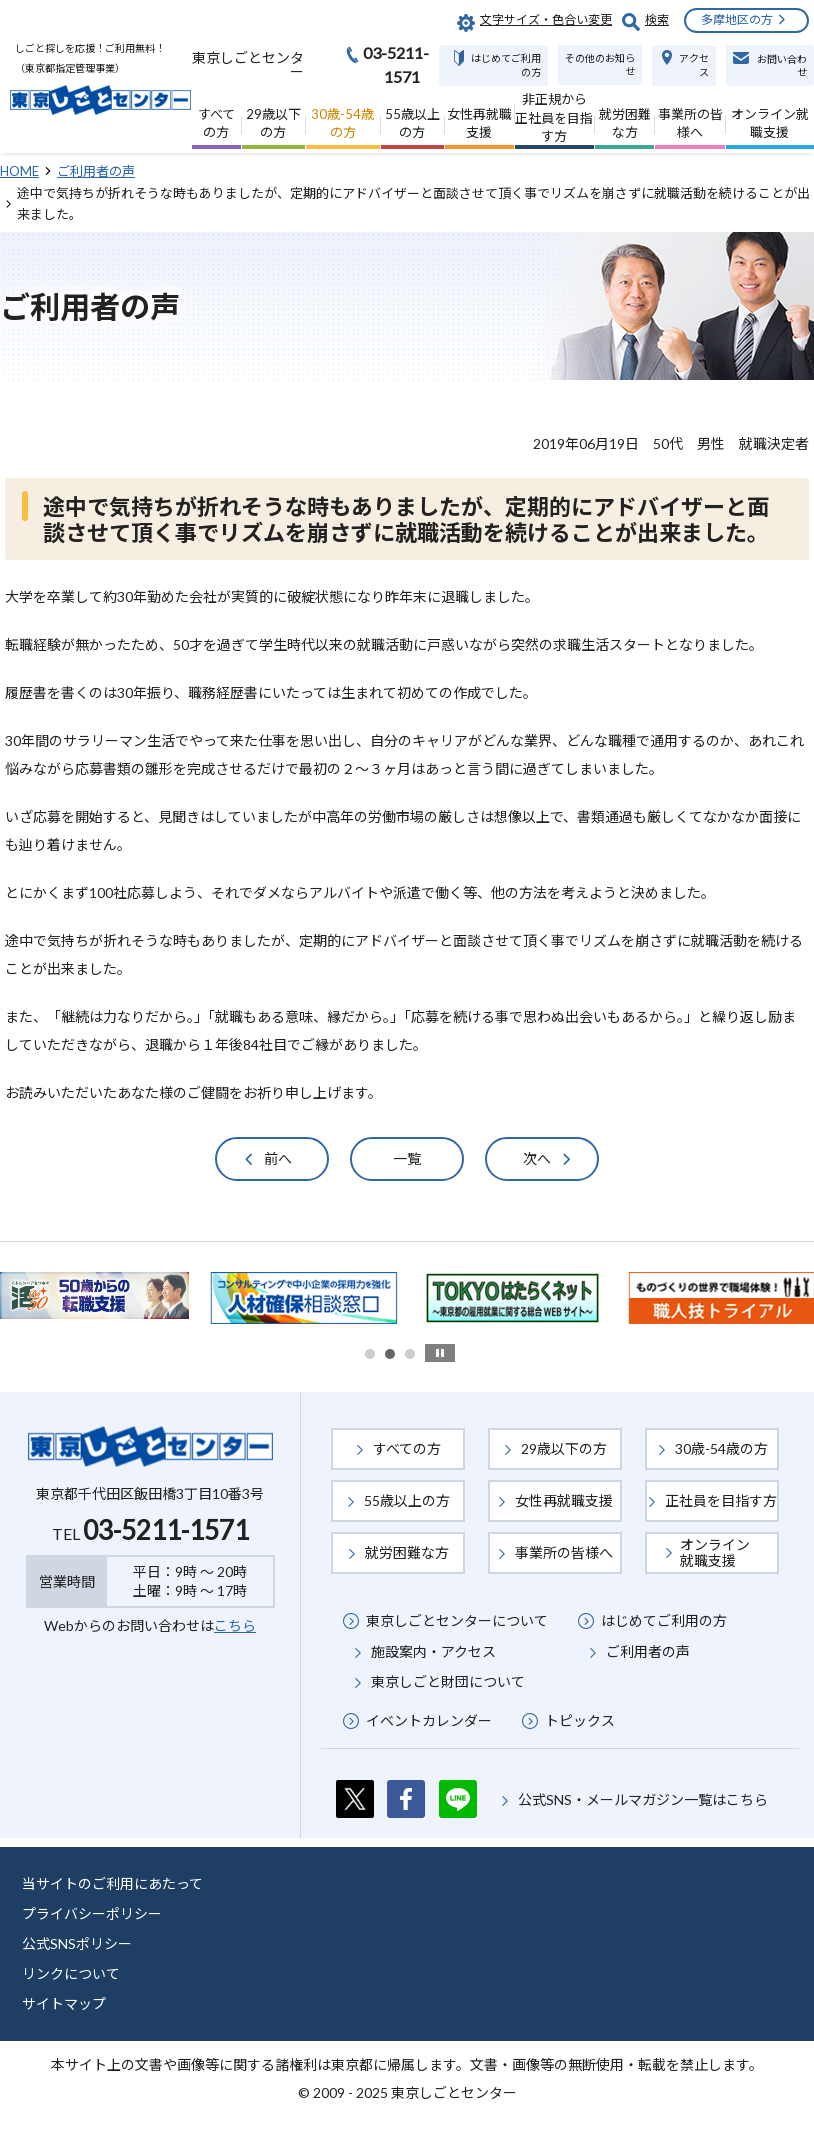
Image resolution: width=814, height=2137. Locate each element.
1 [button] (370, 1354)
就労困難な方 (407, 1552)
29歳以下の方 (564, 1448)
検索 (657, 19)
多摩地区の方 (737, 19)
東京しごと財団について (448, 1681)
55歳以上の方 (407, 1500)
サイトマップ (64, 2003)
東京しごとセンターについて (457, 1620)
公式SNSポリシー (77, 1943)
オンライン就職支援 (715, 1552)
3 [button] (410, 1354)
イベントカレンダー (429, 1720)
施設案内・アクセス (433, 1651)
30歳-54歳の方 (721, 1448)
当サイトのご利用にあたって (112, 1883)
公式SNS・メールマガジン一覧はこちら (643, 1799)
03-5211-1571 (166, 1530)
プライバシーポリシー (92, 1913)
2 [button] (390, 1354)
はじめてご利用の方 (664, 1620)
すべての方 (407, 1448)
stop (440, 1353)
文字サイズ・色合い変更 (546, 19)
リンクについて (71, 1973)
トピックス (580, 1720)
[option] (303, 1298)
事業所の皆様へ (564, 1552)
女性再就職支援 (564, 1500)
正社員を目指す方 (721, 1500)
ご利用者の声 (648, 1651)
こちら (235, 1625)
